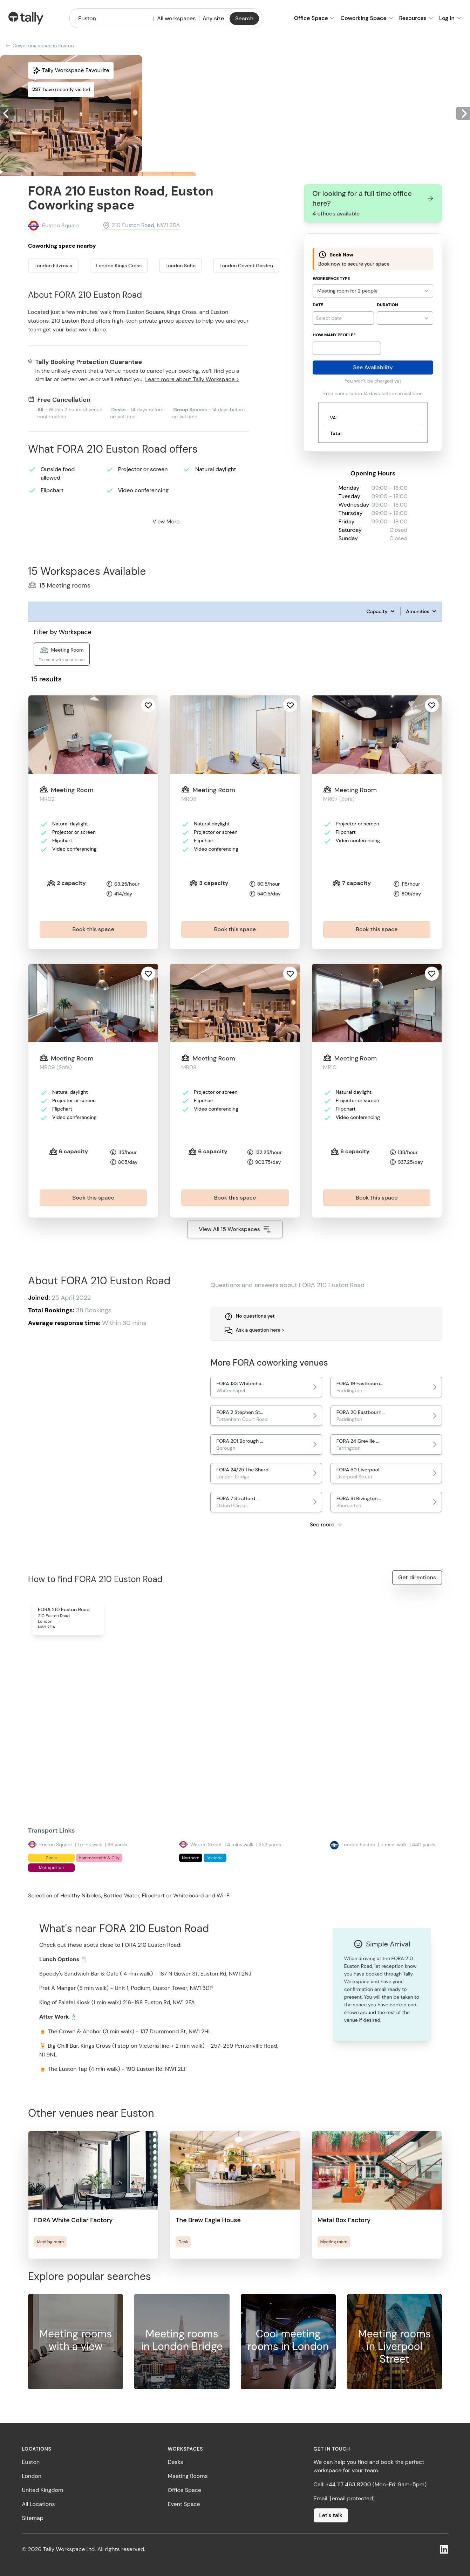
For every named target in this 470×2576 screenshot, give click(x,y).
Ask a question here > (260, 1330)
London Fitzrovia (53, 265)
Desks (175, 2462)
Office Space (185, 2490)
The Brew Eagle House (208, 2220)
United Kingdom (42, 2490)
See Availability (373, 367)
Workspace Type (331, 278)
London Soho (180, 265)
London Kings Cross (119, 265)
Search (244, 18)
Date (318, 305)
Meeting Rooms (188, 2476)
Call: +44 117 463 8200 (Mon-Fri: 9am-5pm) (370, 2484)
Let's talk (330, 2515)
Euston (31, 2462)
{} (405, 318)
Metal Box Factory (344, 2220)
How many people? (334, 335)
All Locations (38, 2504)
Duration (387, 305)
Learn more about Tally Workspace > (192, 379)
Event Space (184, 2504)
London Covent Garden (246, 265)
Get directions (417, 1577)
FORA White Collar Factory (73, 2220)
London (31, 2476)
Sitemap (32, 2518)
